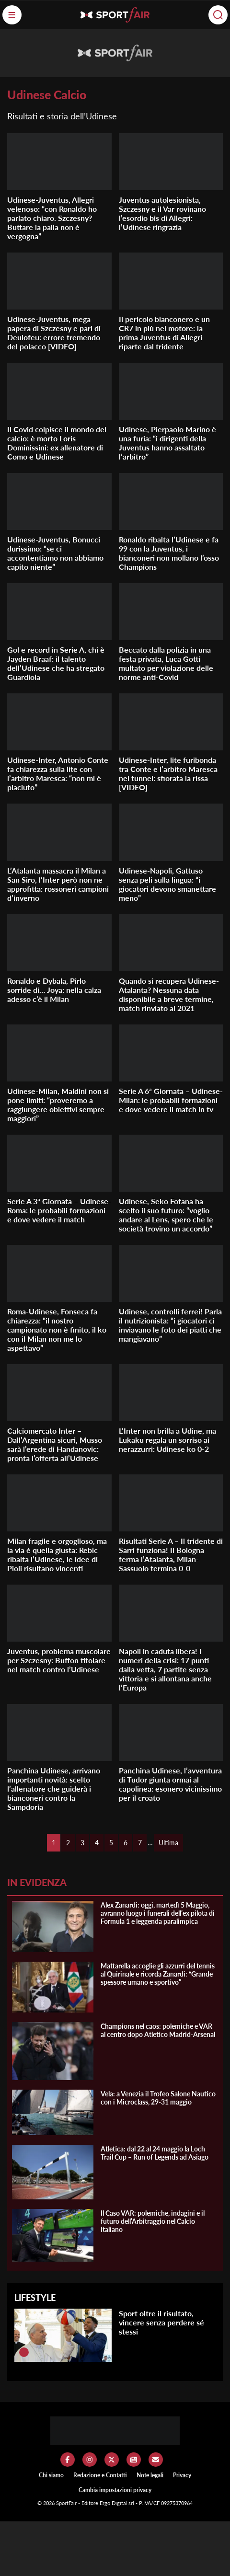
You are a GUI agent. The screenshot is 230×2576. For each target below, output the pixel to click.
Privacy (182, 2475)
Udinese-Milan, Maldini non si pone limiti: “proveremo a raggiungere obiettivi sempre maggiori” (58, 1104)
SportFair (67, 2503)
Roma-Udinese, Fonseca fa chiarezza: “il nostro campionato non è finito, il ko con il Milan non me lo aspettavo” (56, 1329)
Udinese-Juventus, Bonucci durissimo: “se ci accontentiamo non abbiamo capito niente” (55, 553)
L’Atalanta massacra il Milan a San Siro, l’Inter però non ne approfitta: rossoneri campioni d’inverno (58, 884)
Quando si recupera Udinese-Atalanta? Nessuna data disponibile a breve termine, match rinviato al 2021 (169, 994)
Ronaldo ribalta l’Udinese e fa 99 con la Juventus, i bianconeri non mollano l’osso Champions (169, 553)
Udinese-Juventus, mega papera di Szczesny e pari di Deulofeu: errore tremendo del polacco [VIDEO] (54, 332)
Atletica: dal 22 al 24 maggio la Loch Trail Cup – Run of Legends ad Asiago (154, 2153)
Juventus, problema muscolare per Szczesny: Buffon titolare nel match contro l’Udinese (59, 1660)
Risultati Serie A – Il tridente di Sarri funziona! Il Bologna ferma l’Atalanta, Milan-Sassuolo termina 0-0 (171, 1554)
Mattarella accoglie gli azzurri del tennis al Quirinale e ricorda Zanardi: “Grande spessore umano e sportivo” (158, 1974)
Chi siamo (51, 2475)
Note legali (150, 2475)
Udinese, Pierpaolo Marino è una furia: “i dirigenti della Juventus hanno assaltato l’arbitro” (167, 443)
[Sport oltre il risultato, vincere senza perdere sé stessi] (24, 2352)
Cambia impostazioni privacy (115, 2490)
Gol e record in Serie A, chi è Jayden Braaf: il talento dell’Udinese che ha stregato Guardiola (55, 663)
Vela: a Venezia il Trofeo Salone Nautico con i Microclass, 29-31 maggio (158, 2098)
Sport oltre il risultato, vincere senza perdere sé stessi (161, 2322)
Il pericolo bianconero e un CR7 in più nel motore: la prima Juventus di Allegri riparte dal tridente (164, 332)
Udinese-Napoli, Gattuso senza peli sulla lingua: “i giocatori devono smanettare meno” (167, 884)
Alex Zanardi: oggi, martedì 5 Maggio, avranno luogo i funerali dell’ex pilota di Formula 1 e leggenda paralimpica (158, 1913)
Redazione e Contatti (100, 2475)
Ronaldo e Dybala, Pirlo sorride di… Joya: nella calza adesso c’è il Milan (54, 989)
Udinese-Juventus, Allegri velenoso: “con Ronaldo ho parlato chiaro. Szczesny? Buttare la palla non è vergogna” (52, 218)
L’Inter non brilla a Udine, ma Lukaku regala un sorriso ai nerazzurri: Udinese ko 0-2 (167, 1439)
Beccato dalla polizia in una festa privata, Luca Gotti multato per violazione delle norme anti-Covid (166, 663)
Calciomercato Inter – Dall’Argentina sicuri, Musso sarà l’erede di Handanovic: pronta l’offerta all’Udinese (54, 1444)
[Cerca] (218, 14)
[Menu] (12, 14)
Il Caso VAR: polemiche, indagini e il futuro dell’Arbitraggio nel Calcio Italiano (153, 2221)
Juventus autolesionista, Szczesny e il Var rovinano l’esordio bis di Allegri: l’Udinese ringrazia (162, 213)
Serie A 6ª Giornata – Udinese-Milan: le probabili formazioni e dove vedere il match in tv (171, 1100)
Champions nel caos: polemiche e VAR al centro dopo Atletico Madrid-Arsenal (158, 2030)
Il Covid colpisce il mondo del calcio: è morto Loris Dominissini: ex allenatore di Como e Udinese (56, 443)
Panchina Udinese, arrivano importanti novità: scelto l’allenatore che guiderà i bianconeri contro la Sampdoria (53, 1788)
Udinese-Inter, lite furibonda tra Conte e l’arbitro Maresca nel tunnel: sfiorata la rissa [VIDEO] (168, 773)
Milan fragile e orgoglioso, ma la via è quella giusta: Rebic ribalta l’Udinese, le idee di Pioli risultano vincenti (57, 1554)
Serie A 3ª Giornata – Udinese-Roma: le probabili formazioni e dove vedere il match (59, 1210)
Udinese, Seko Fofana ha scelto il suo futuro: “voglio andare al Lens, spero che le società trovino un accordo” (166, 1214)
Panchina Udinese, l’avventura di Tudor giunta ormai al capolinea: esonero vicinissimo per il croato (170, 1784)
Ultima (168, 1843)
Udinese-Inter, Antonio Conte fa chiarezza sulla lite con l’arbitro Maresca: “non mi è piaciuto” (57, 773)
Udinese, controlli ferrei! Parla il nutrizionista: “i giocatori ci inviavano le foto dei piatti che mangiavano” (170, 1325)
